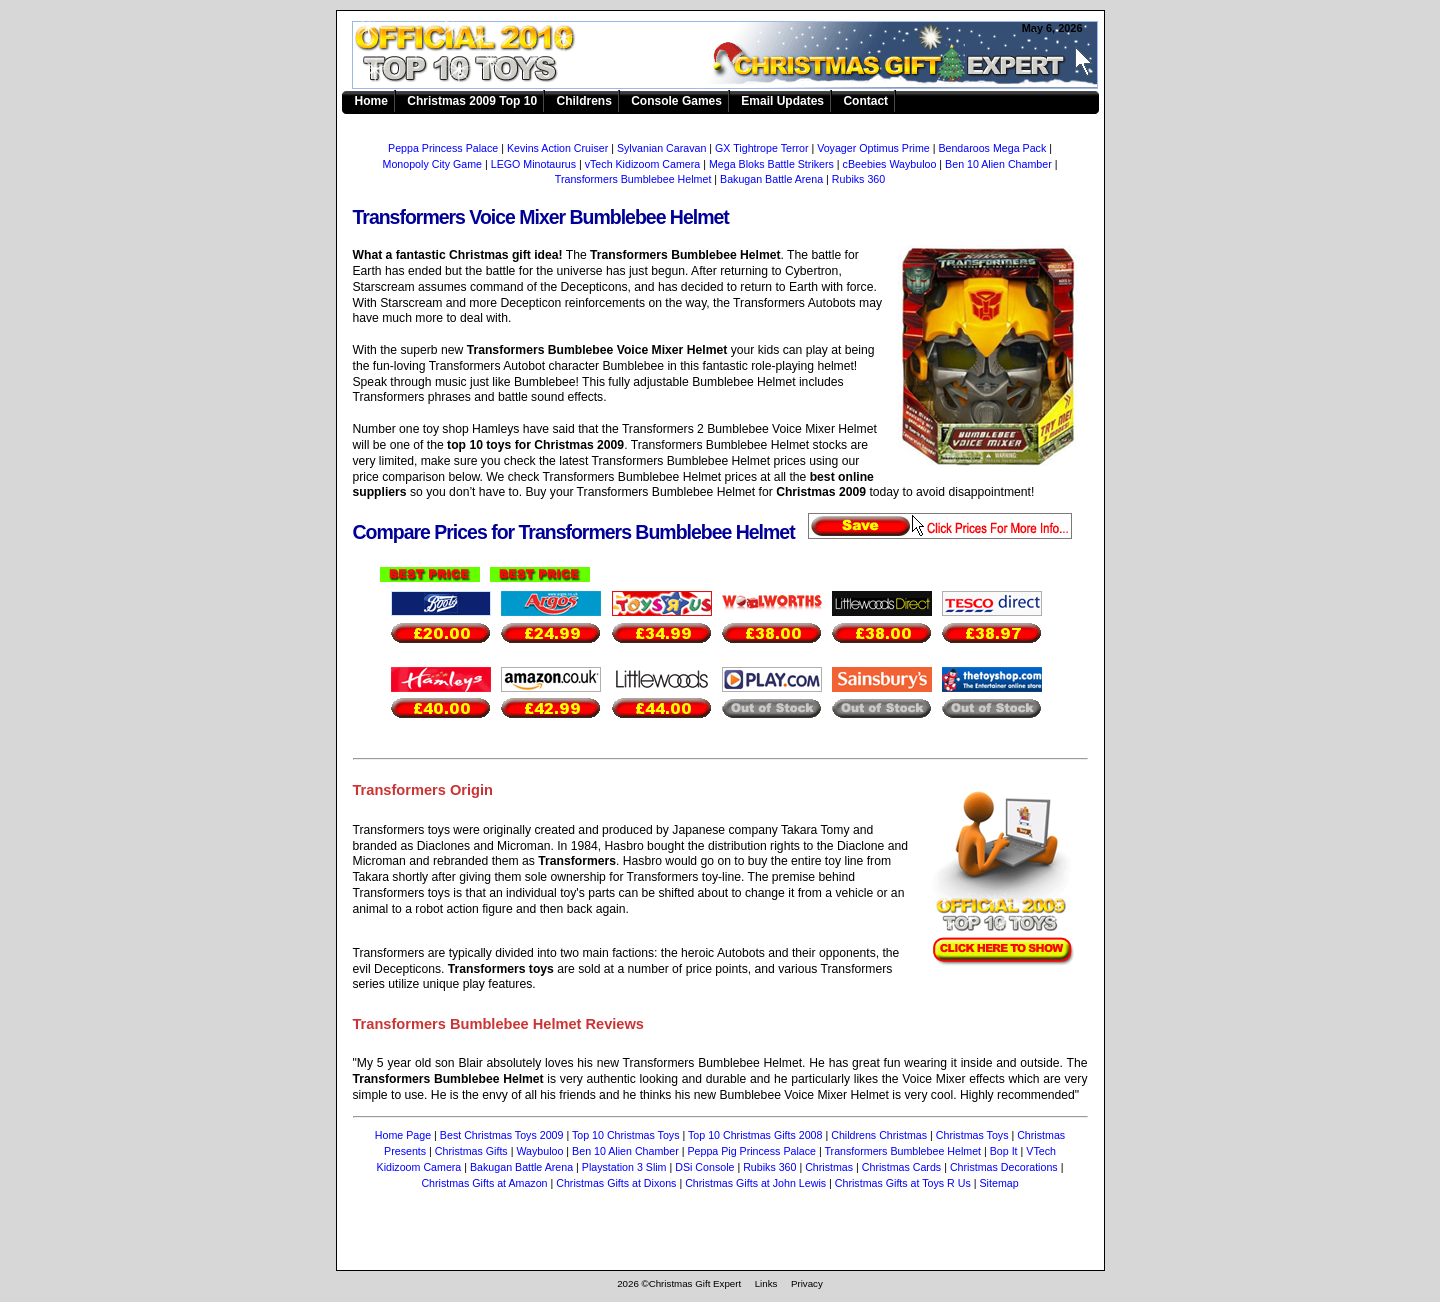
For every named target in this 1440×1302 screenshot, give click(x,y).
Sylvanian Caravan (661, 148)
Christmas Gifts (471, 1151)
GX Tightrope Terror (761, 148)
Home (371, 101)
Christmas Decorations (1004, 1167)
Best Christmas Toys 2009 (502, 1135)
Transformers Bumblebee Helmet (732, 56)
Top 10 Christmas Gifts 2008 (755, 1135)
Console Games (676, 101)
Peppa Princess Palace (443, 148)
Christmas (829, 1167)
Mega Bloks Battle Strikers (771, 164)
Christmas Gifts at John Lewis (755, 1183)
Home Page (403, 1135)
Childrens (583, 101)
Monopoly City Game (433, 164)
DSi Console (704, 1167)
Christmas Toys (972, 1135)
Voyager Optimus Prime (873, 148)
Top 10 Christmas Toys (626, 1135)
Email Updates (782, 101)
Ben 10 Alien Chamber (998, 164)
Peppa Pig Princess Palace (751, 1151)
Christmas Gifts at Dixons (616, 1183)
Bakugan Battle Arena (771, 179)
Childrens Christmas (879, 1135)
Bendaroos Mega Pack (992, 148)
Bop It (1004, 1151)
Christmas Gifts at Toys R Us (903, 1183)
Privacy (807, 1283)
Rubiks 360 (858, 179)
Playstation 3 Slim (624, 1167)
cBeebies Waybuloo (890, 164)
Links (766, 1283)
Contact (865, 101)
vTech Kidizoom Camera (643, 164)
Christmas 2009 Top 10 (472, 101)
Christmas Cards (901, 1167)
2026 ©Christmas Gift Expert (679, 1283)
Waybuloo (539, 1151)
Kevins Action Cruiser (557, 148)
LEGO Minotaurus (533, 164)
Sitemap (999, 1183)
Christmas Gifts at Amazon (484, 1183)
